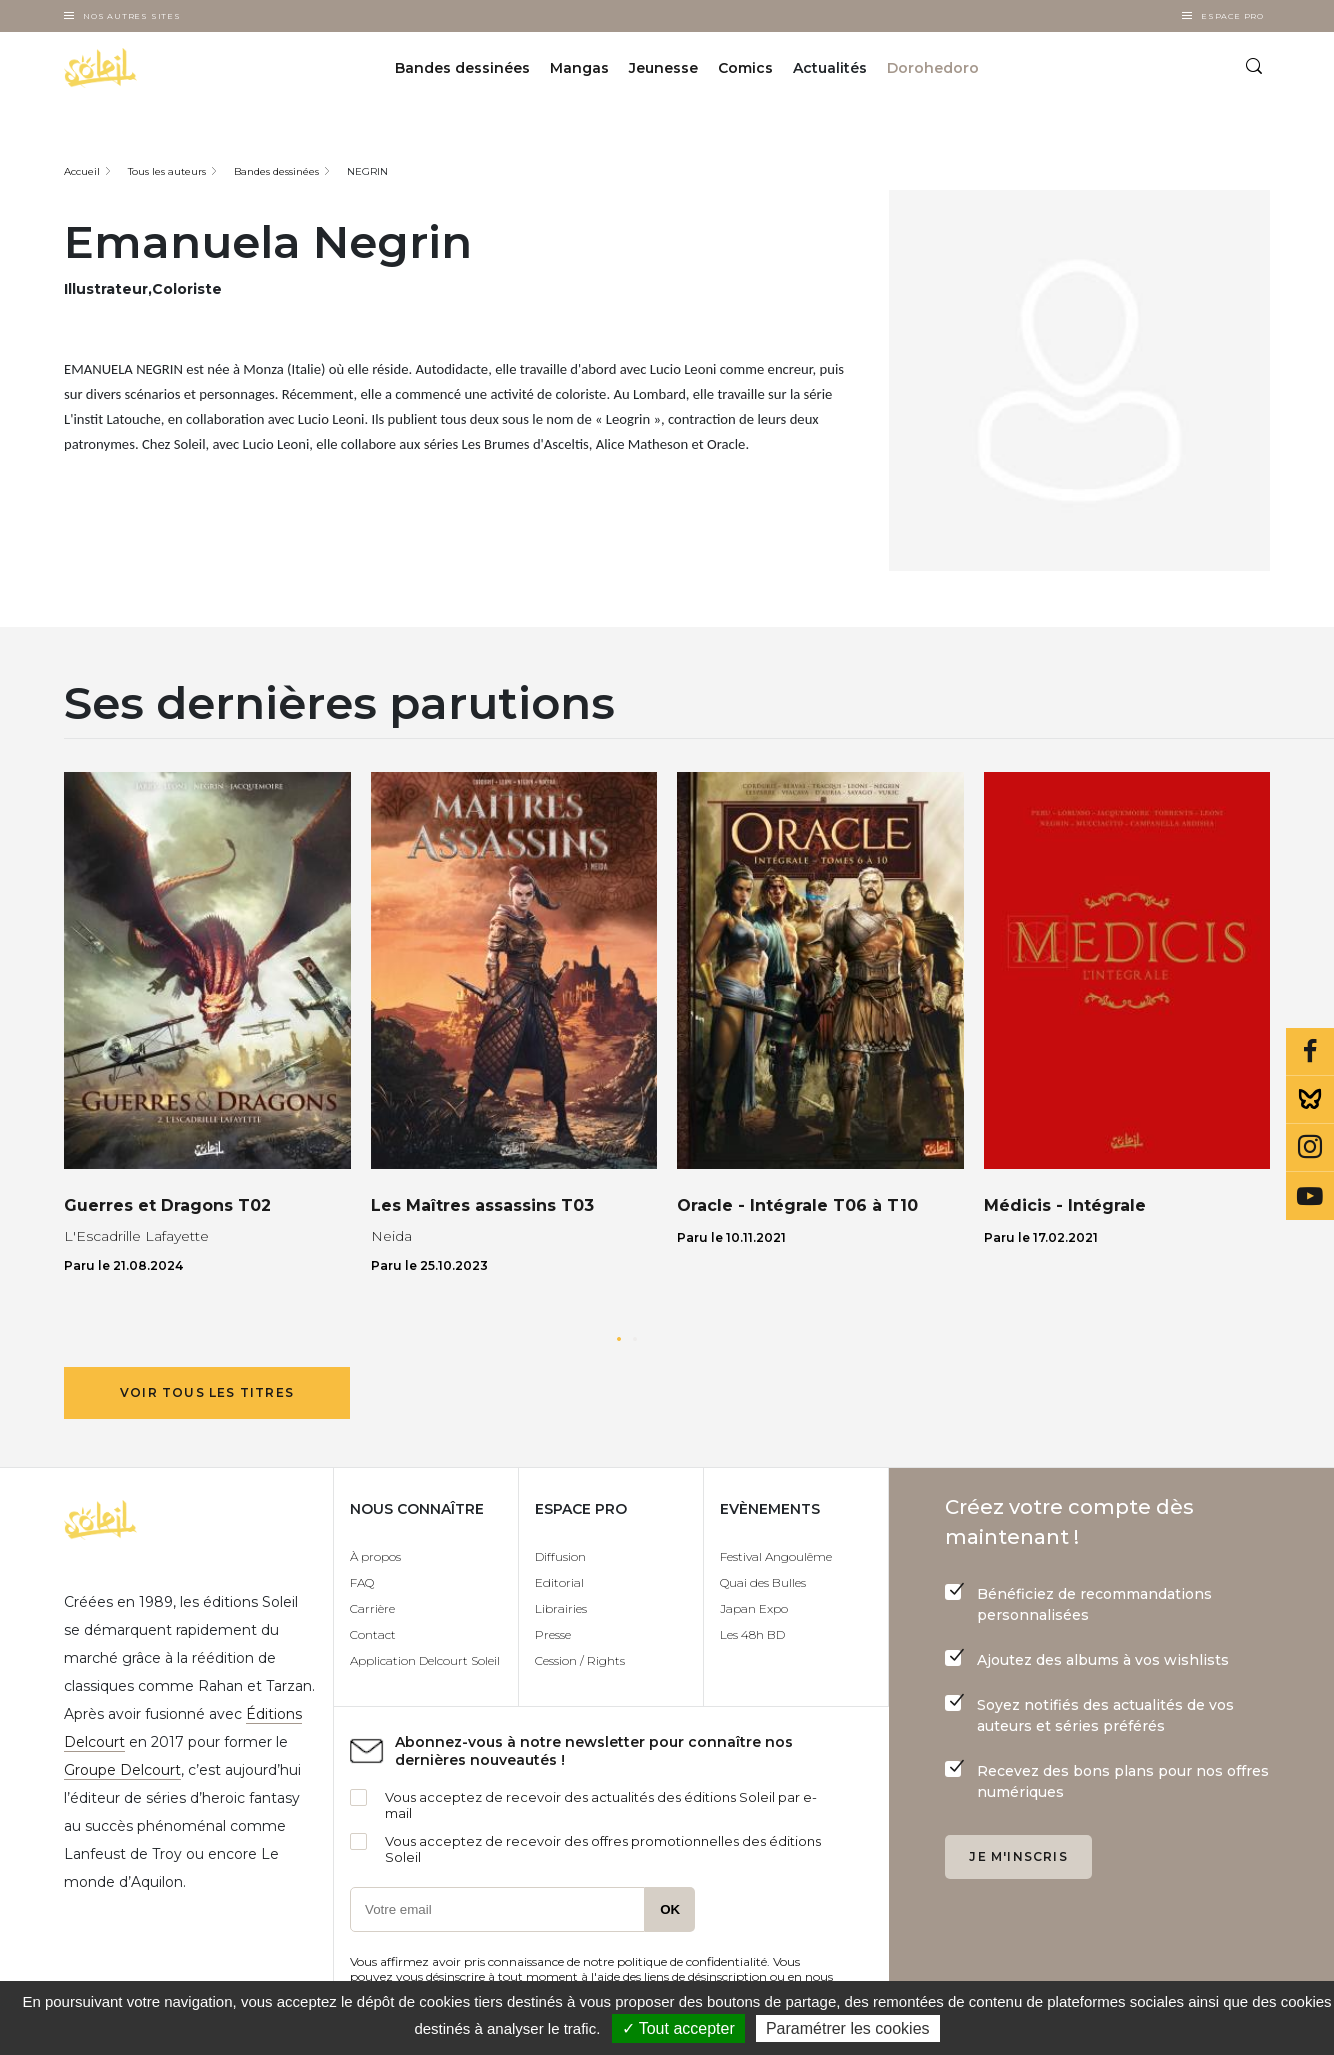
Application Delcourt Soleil (425, 1660)
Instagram (1310, 1148)
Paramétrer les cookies (848, 2028)
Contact (373, 1634)
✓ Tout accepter (678, 2028)
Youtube (1310, 1196)
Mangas (579, 68)
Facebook (1310, 1052)
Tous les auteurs (167, 171)
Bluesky (1310, 1100)
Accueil (82, 171)
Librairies (561, 1608)
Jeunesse (663, 68)
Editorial (559, 1582)
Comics (745, 68)
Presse (553, 1634)
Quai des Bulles (763, 1582)
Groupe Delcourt (122, 1770)
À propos (375, 1556)
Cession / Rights (580, 1660)
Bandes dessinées (462, 68)
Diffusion (560, 1556)
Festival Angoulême (776, 1556)
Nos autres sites (132, 16)
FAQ (362, 1582)
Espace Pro (1232, 16)
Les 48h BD (752, 1634)
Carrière (372, 1608)
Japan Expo (754, 1608)
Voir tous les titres (207, 1392)
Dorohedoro (933, 68)
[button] (619, 1339)
